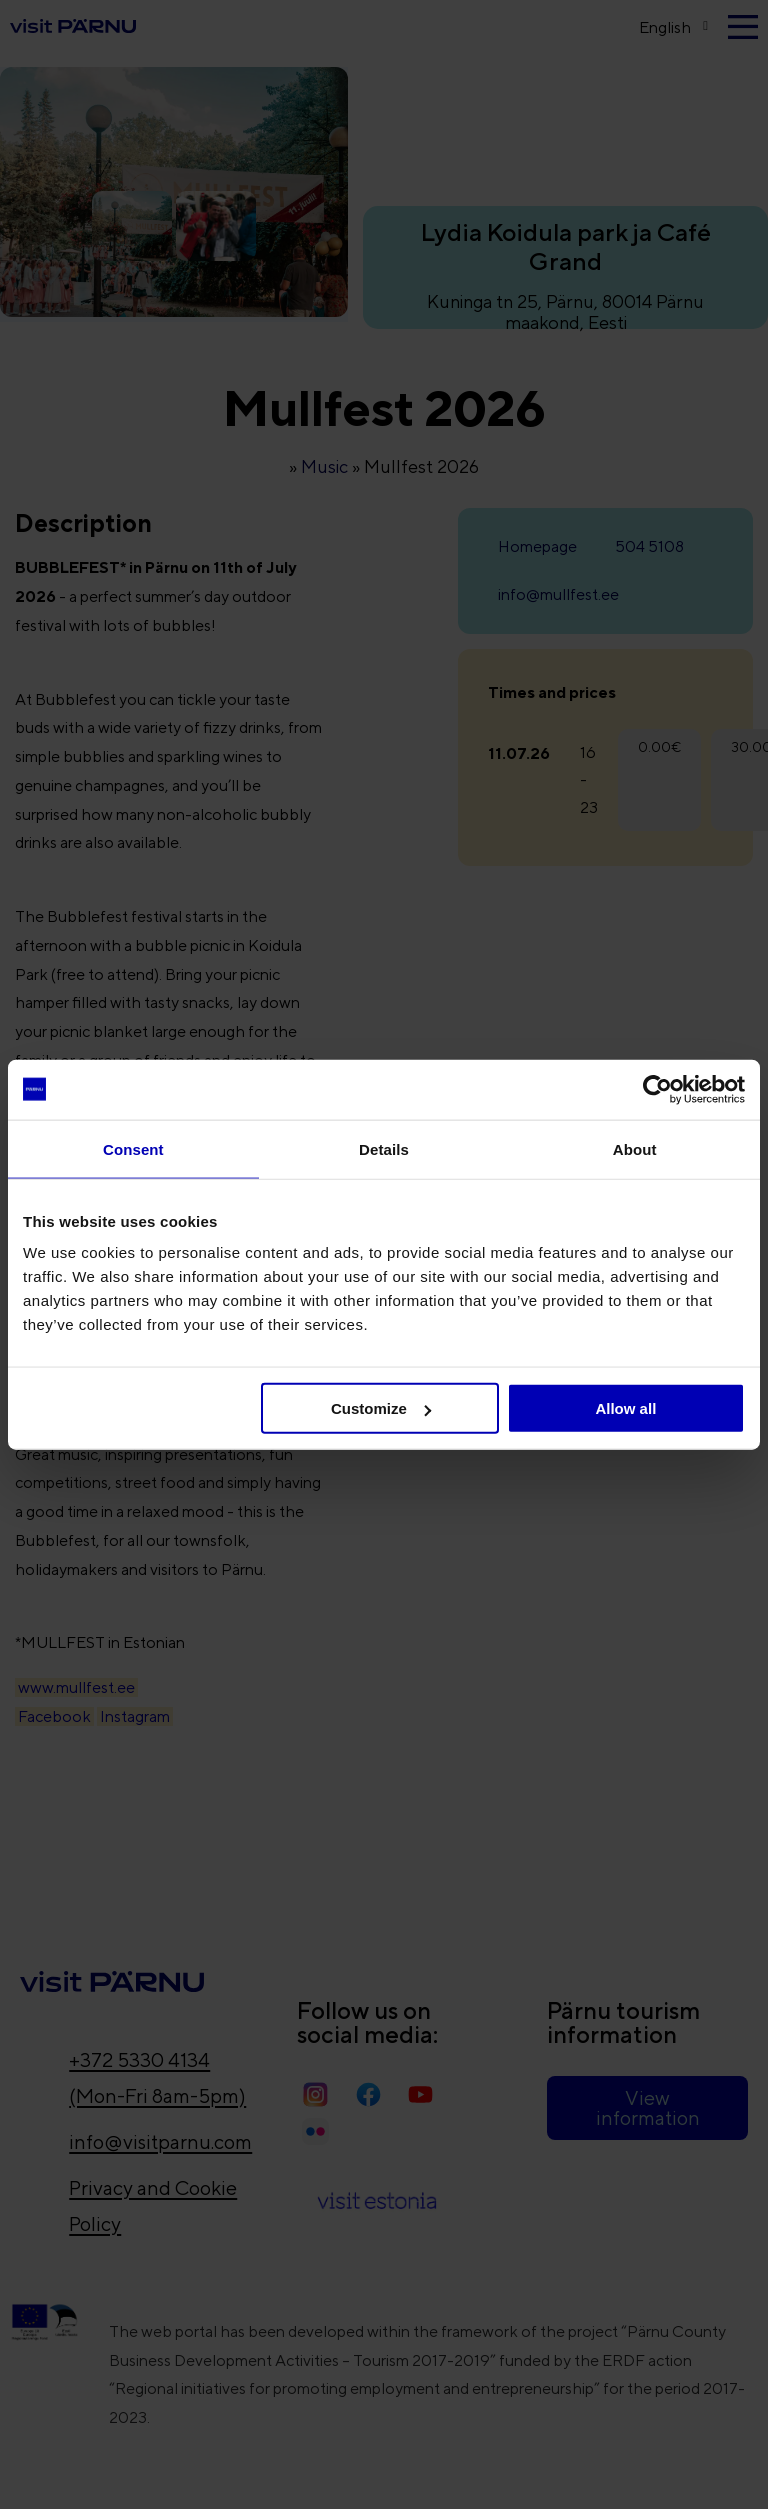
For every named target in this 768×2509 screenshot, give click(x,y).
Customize (381, 1408)
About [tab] (635, 1148)
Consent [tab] (133, 1148)
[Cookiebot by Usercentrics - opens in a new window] (657, 1089)
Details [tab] (384, 1148)
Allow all (625, 1408)
